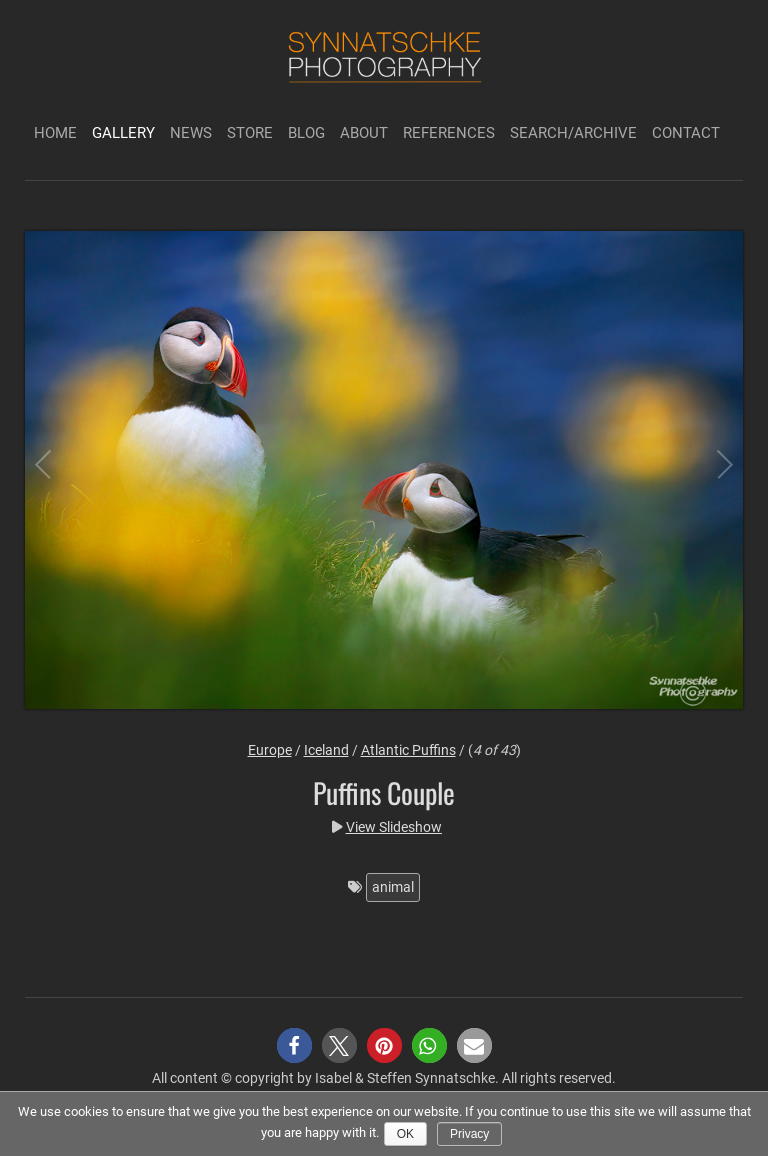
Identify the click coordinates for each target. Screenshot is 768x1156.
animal (393, 887)
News (191, 133)
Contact (686, 133)
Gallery (123, 133)
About (364, 133)
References (449, 133)
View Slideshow (394, 827)
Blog (306, 133)
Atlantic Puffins (408, 750)
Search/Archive (573, 133)
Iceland (326, 750)
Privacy (469, 1134)
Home (55, 133)
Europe (270, 750)
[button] (294, 1045)
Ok (405, 1134)
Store (250, 133)
